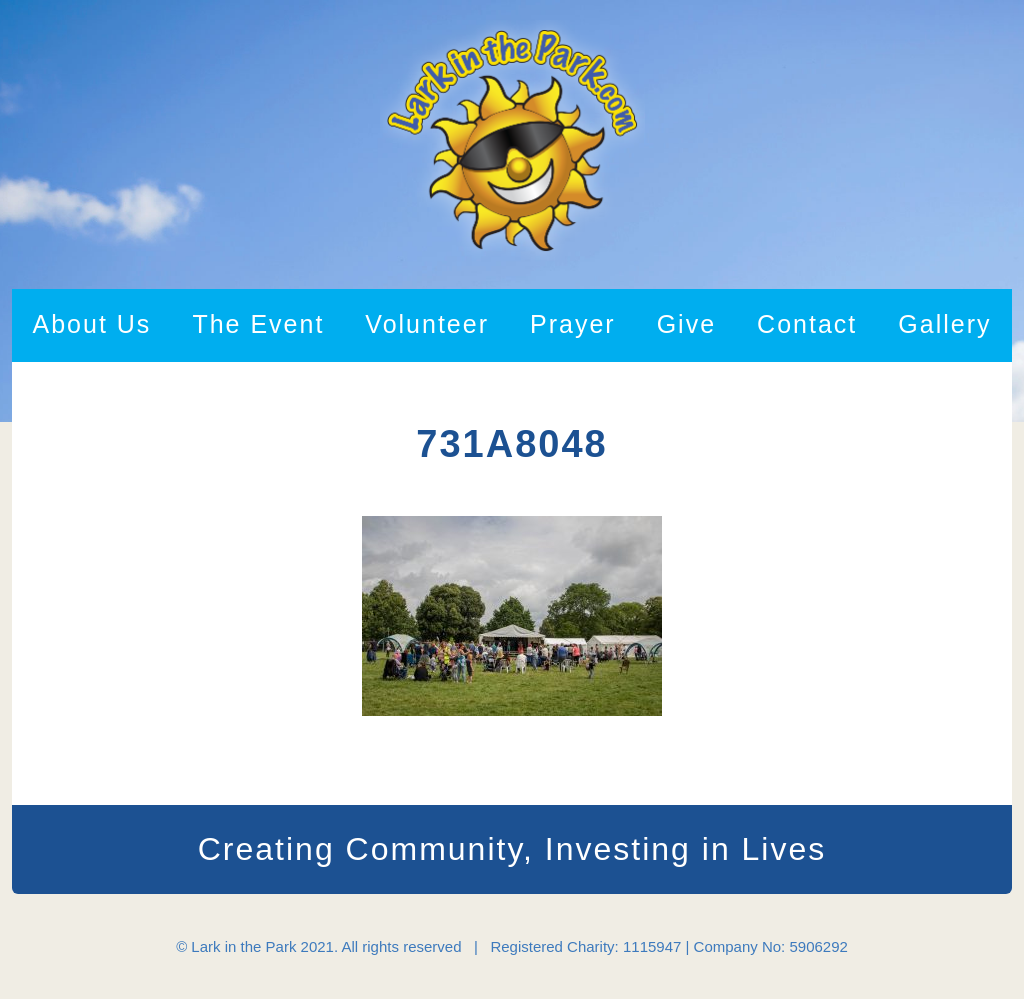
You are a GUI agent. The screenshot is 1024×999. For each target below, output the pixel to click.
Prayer (573, 324)
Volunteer (427, 324)
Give (686, 324)
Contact (807, 324)
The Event (258, 324)
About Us (92, 324)
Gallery (944, 324)
